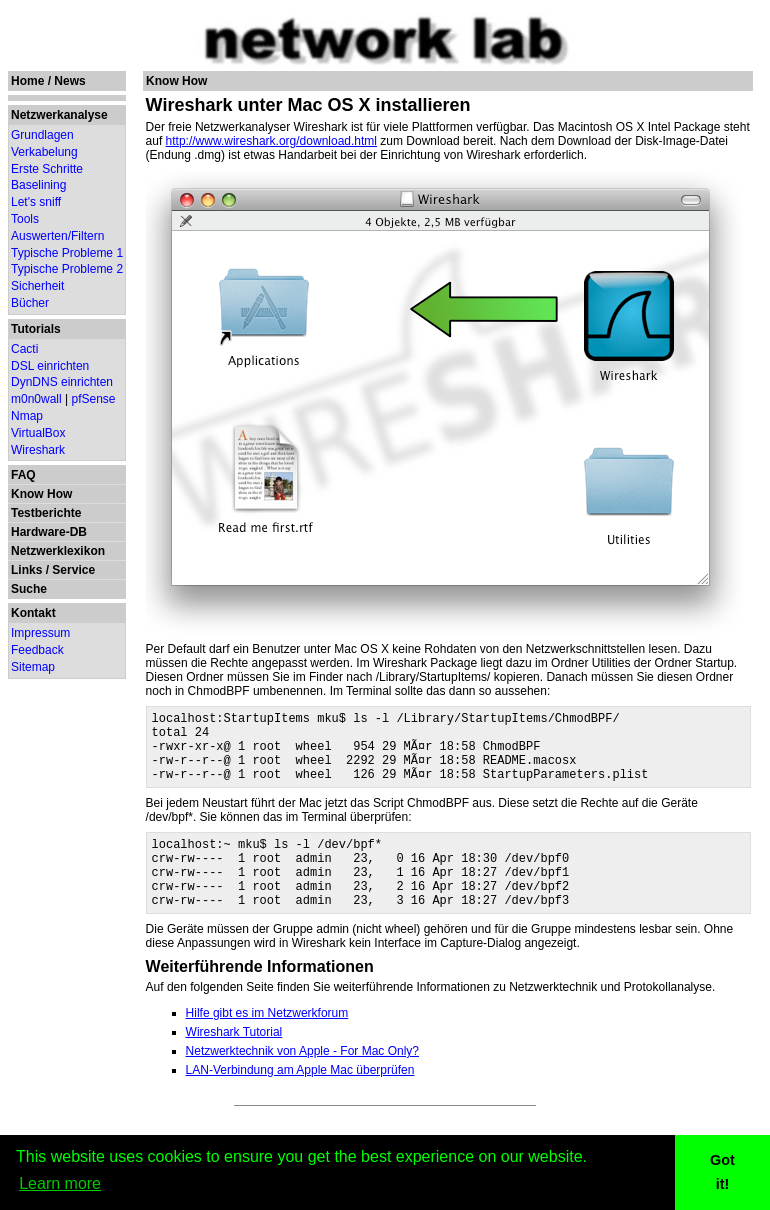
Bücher (30, 303)
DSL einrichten (50, 366)
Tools (25, 219)
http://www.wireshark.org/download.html (271, 141)
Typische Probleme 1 (67, 253)
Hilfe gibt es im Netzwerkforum (267, 1043)
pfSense (94, 399)
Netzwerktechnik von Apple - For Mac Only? (302, 1081)
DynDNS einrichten (62, 382)
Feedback (37, 650)
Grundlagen (42, 135)
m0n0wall (36, 399)
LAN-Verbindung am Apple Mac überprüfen (300, 1100)
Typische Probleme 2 (67, 269)
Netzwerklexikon (58, 551)
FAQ (23, 475)
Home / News (48, 81)
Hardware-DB (49, 532)
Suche (29, 589)
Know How (41, 494)
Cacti (24, 349)
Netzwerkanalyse (59, 115)
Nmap (27, 416)
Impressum (40, 633)
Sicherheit (37, 286)
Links (26, 570)
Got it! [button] (722, 1172)
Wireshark (38, 450)
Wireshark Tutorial (234, 1062)
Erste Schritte (47, 169)
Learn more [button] (60, 1183)
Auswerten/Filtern (57, 236)
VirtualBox (38, 433)
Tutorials (36, 329)
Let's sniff (36, 202)
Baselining (38, 185)
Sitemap (33, 667)
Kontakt (33, 613)
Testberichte (46, 513)
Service (73, 570)
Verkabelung (44, 152)
